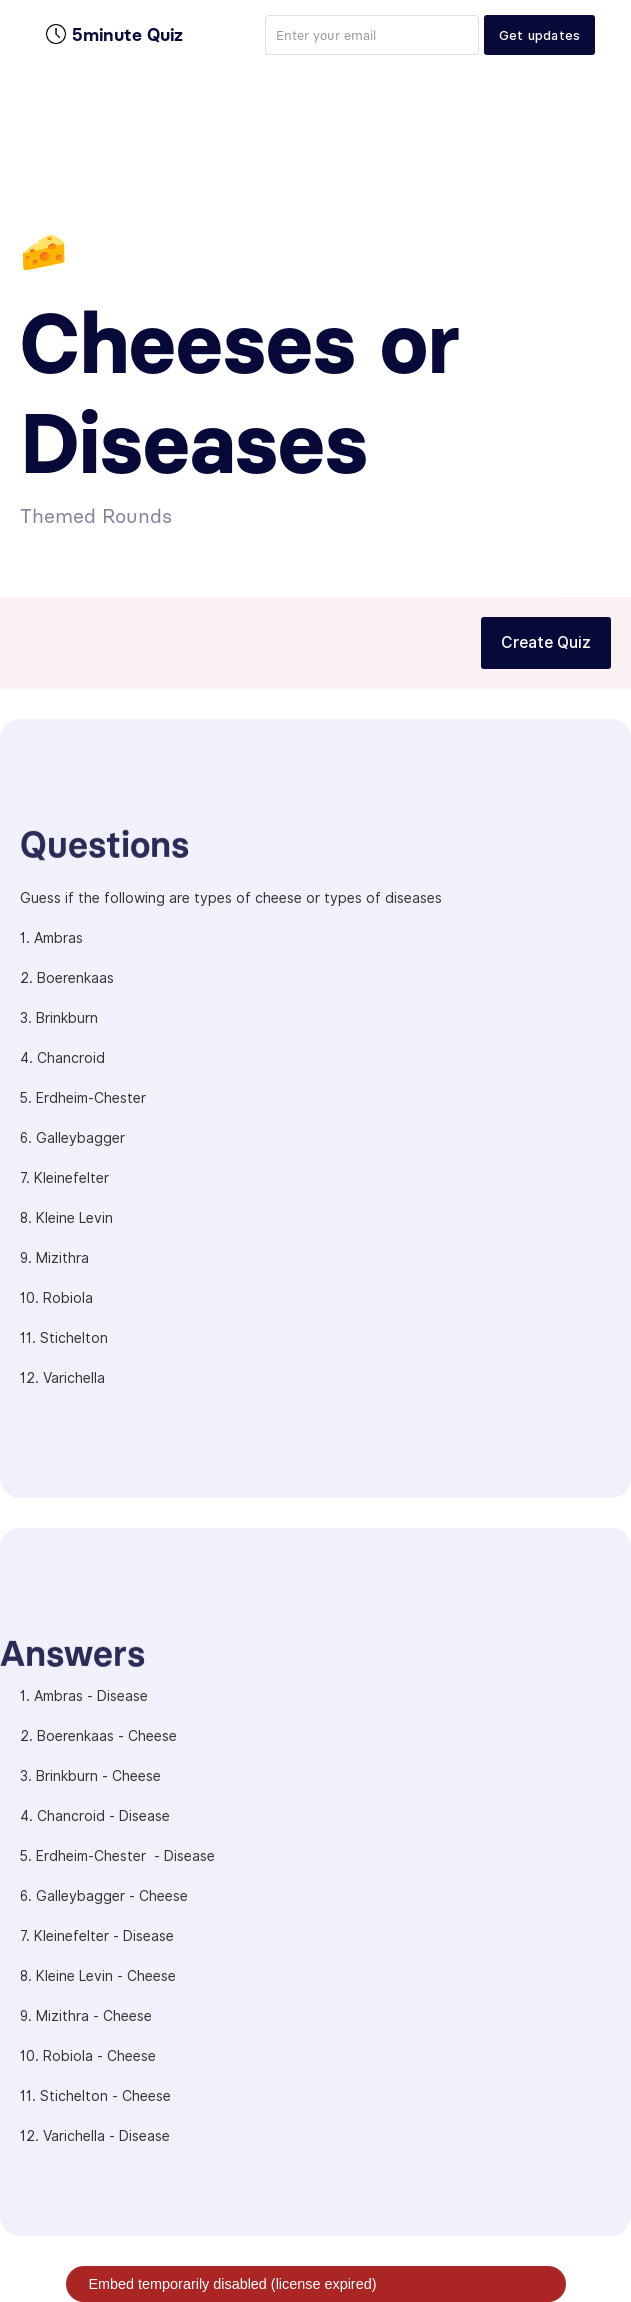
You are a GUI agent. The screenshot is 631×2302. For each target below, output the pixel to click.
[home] (114, 35)
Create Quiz (546, 642)
